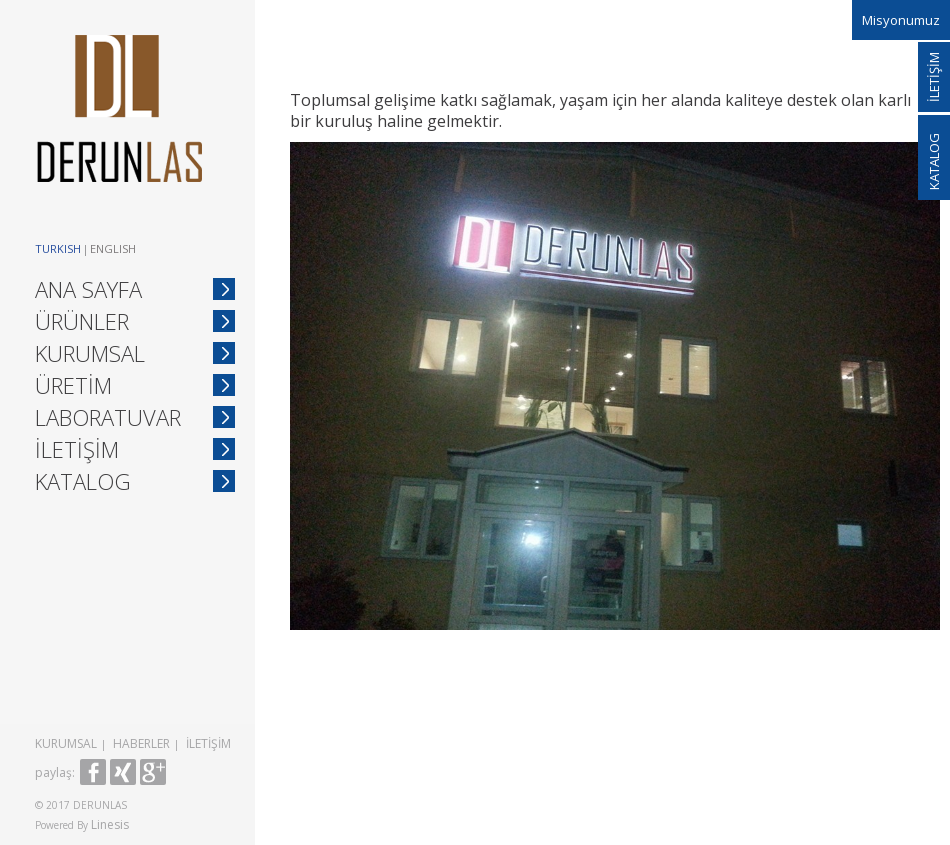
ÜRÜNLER (82, 321)
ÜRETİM (73, 385)
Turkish (58, 248)
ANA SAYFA (88, 289)
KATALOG (83, 481)
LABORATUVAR (108, 417)
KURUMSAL (90, 353)
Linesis (110, 824)
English (113, 248)
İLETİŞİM (77, 449)
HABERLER (141, 743)
